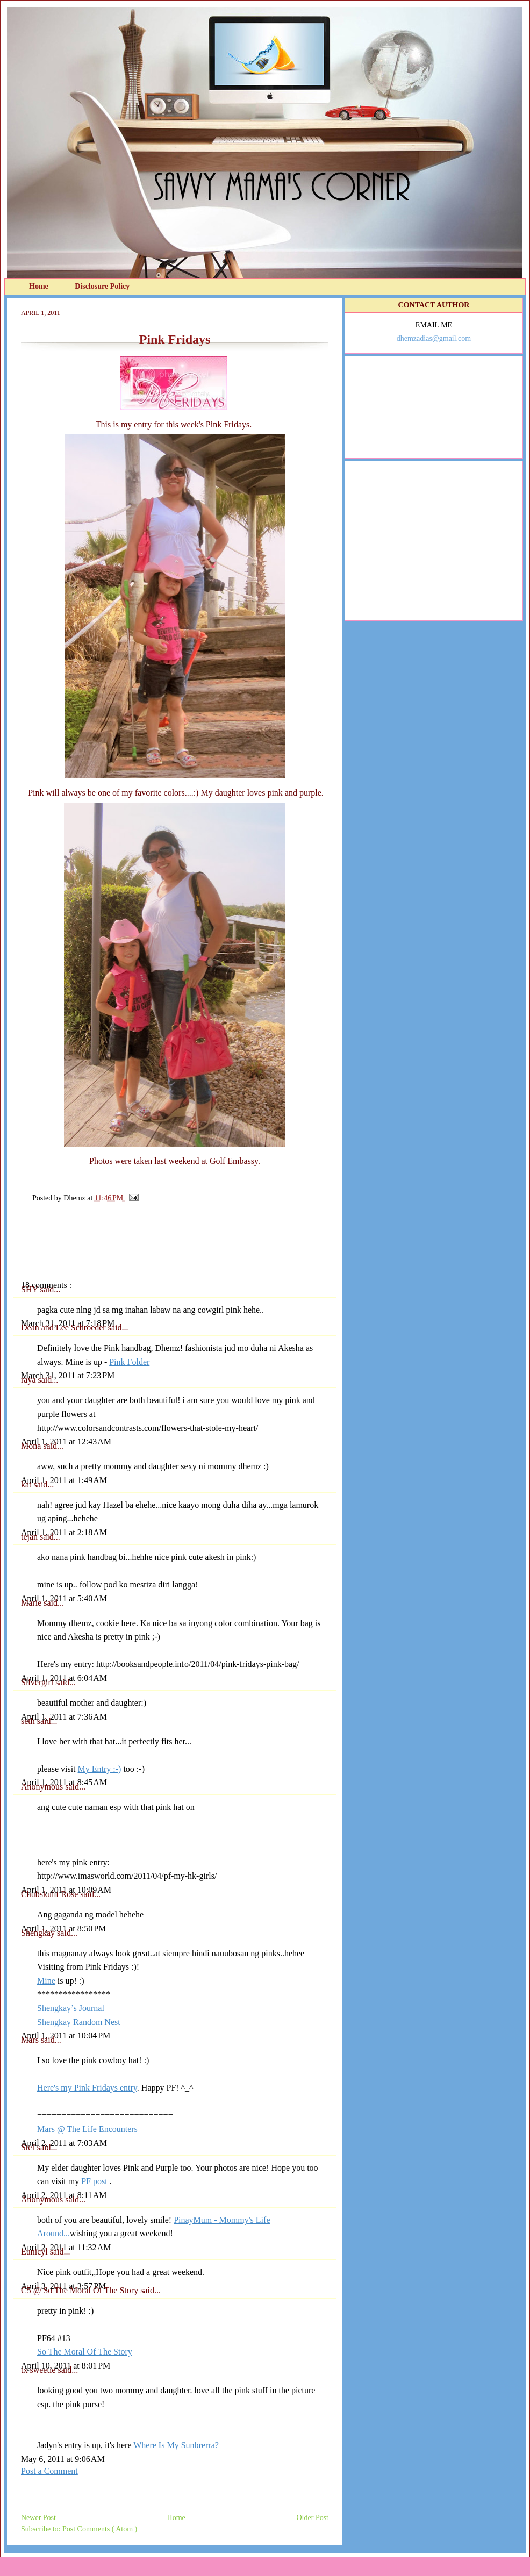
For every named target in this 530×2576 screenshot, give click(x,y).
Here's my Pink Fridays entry (87, 2087)
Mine (46, 1980)
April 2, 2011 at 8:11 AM (63, 2195)
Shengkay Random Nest (78, 2022)
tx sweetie (39, 2369)
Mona (32, 1445)
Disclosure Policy (102, 286)
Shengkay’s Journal (70, 2008)
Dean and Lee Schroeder (64, 1327)
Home (39, 286)
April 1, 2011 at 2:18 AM (64, 1532)
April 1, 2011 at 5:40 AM (64, 1598)
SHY (30, 1289)
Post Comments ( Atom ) (99, 2529)
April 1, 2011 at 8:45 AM (64, 1782)
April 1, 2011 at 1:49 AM (64, 1480)
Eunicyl (35, 2251)
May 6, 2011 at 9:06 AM (63, 2459)
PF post (95, 2181)
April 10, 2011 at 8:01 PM (65, 2365)
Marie (32, 1602)
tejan (30, 1536)
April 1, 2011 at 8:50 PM (63, 1928)
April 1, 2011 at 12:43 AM (66, 1441)
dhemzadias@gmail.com (434, 338)
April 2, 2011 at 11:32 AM (66, 2247)
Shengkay (39, 1932)
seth (29, 1721)
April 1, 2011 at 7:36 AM (64, 1716)
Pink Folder (129, 1361)
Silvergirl (38, 1682)
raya (29, 1379)
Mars (31, 2039)
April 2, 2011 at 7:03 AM (64, 2143)
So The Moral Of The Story (84, 2351)
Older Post (313, 2518)
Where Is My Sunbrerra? (176, 2445)
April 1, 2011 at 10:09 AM (66, 1889)
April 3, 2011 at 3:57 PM (63, 2286)
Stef (29, 2147)
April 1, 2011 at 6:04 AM (64, 1678)
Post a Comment (49, 2470)
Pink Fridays (175, 339)
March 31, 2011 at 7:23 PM (67, 1375)
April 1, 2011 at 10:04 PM (65, 2035)
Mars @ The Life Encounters (87, 2129)
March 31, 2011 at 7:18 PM (67, 1323)
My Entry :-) (99, 1768)
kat (27, 1484)
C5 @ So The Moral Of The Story (80, 2290)
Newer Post (38, 2518)
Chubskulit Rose (50, 1894)
